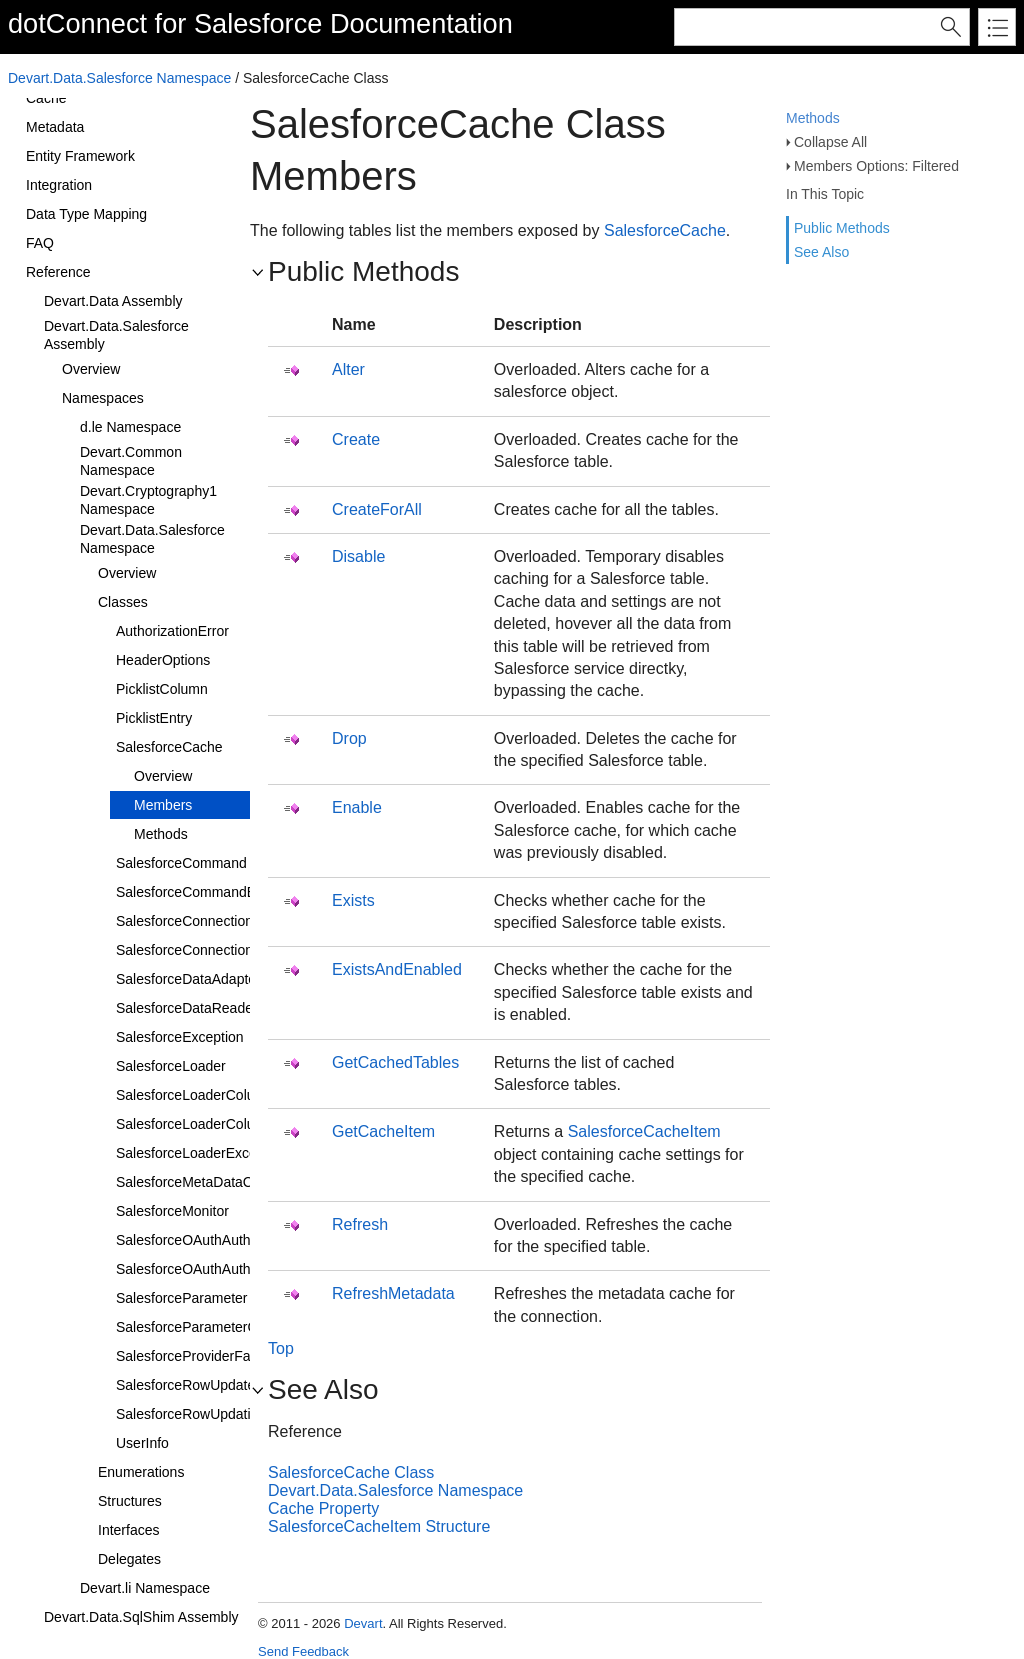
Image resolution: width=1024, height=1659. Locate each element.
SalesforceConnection (184, 921)
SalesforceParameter (182, 1298)
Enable (357, 807)
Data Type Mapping (86, 214)
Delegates (129, 1559)
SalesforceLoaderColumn (195, 1095)
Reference (58, 272)
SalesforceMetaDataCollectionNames (232, 1182)
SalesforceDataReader (187, 1008)
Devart (363, 1623)
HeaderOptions (163, 660)
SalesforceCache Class (351, 1472)
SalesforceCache (169, 747)
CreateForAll (377, 509)
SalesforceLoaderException (201, 1153)
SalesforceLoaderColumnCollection (225, 1124)
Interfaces (128, 1530)
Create (356, 439)
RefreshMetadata (393, 1293)
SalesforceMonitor (172, 1211)
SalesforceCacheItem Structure (379, 1526)
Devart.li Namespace (145, 1588)
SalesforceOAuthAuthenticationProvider (239, 1240)
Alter (348, 369)
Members (163, 805)
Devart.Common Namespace (131, 461)
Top (281, 1348)
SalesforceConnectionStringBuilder (224, 950)
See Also (821, 252)
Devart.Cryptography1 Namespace (148, 500)
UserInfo (142, 1443)
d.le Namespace (130, 427)
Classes (123, 602)
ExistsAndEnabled (397, 969)
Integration (59, 185)
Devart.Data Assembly (113, 301)
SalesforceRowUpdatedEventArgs (222, 1385)
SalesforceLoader (171, 1066)
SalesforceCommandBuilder (203, 892)
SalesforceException (180, 1037)
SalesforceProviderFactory (198, 1356)
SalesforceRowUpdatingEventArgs (223, 1414)
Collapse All (830, 142)
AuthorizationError (172, 631)
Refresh (360, 1224)
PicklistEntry (154, 718)
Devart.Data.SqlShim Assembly (141, 1617)
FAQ (40, 243)
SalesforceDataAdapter (188, 979)
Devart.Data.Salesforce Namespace (119, 78)
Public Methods (842, 228)
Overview (91, 369)
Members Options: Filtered (876, 166)
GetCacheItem (383, 1131)
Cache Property (323, 1508)
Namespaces (103, 398)
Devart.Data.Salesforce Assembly (116, 335)
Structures (130, 1501)
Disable (358, 556)
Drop (349, 738)
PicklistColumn (162, 689)
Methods (813, 118)
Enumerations (141, 1472)
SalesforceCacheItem (644, 1131)
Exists (353, 900)
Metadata (55, 127)
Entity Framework (80, 156)
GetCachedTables (395, 1062)
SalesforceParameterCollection (212, 1327)
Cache (46, 98)
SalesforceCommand (181, 863)
